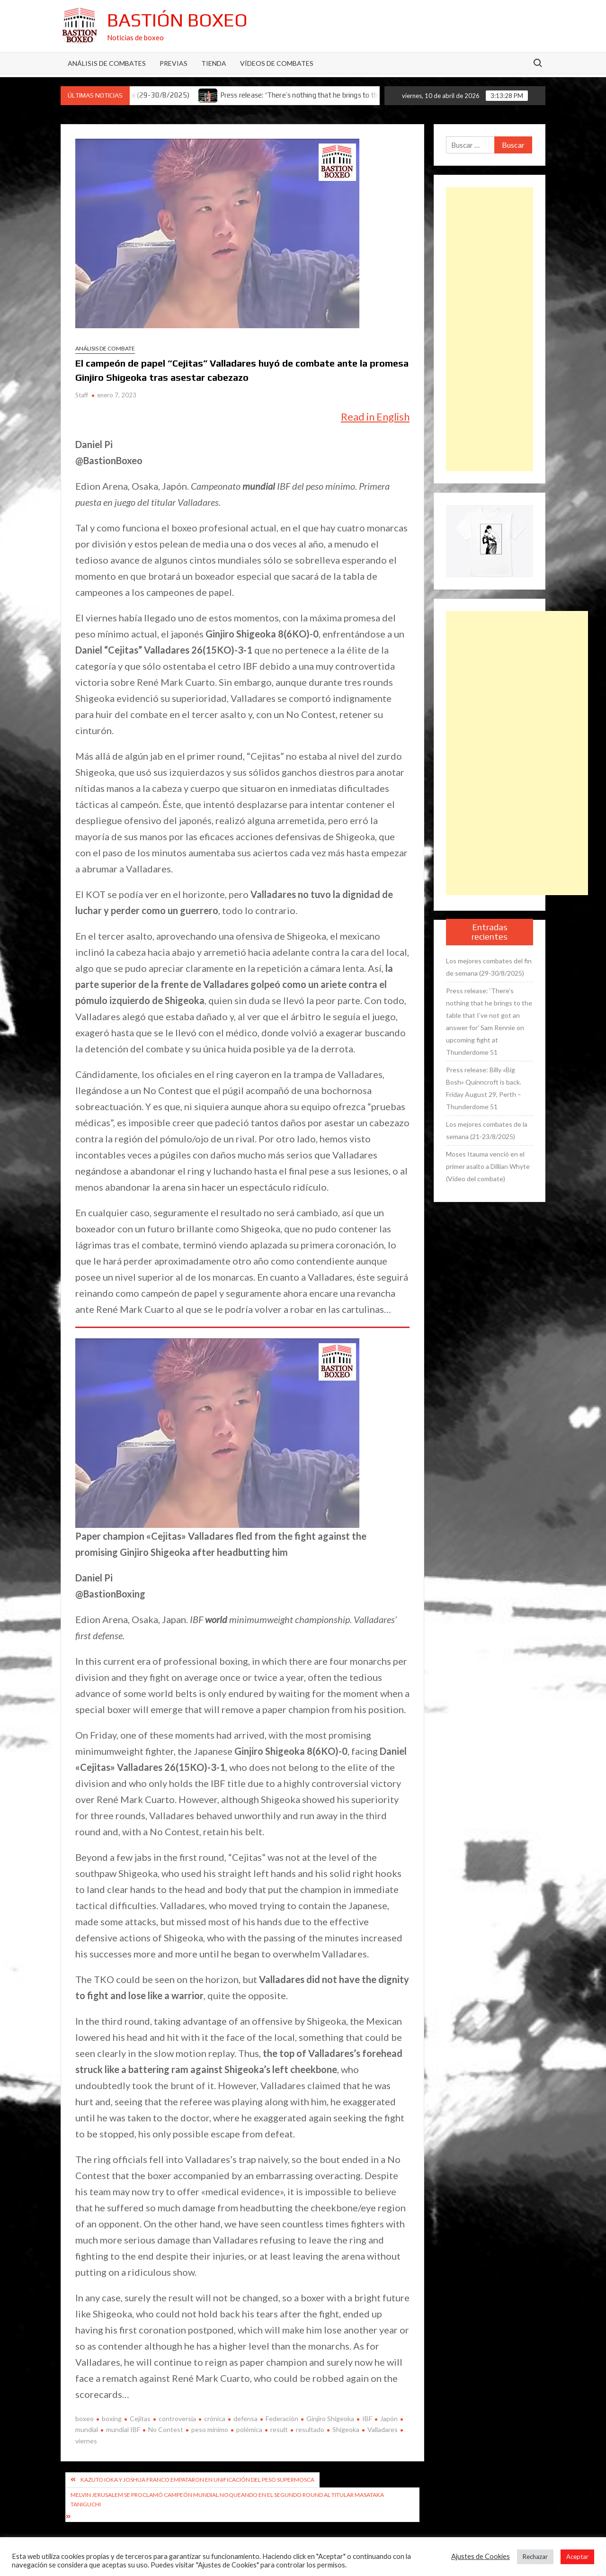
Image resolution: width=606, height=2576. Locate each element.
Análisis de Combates (107, 63)
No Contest (165, 2429)
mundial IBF (123, 2429)
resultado (310, 2429)
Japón (389, 2418)
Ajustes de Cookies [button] (480, 2556)
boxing (112, 2418)
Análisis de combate (105, 348)
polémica (249, 2429)
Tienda (213, 63)
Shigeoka (345, 2429)
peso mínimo (209, 2429)
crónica (214, 2418)
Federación (282, 2418)
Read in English (375, 416)
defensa (245, 2418)
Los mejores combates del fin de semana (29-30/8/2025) (489, 967)
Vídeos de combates (276, 63)
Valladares (382, 2429)
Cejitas (140, 2418)
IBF (367, 2418)
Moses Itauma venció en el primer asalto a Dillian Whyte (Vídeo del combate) (488, 1166)
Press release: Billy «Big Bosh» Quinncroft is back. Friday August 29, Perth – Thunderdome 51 (483, 1088)
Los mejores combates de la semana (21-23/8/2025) (486, 1130)
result (279, 2429)
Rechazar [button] (535, 2556)
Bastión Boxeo (177, 20)
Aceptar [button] (577, 2556)
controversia (177, 2418)
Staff (81, 395)
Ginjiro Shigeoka (330, 2418)
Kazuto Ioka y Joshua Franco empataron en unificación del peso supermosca (197, 2479)
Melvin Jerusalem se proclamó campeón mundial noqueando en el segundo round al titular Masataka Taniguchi (227, 2499)
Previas (173, 63)
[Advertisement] (489, 329)
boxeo (84, 2418)
